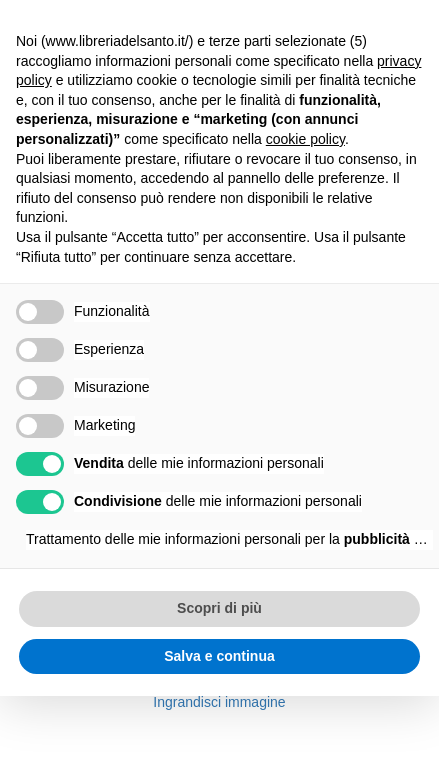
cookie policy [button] (305, 139)
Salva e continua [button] (219, 656)
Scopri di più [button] (219, 608)
